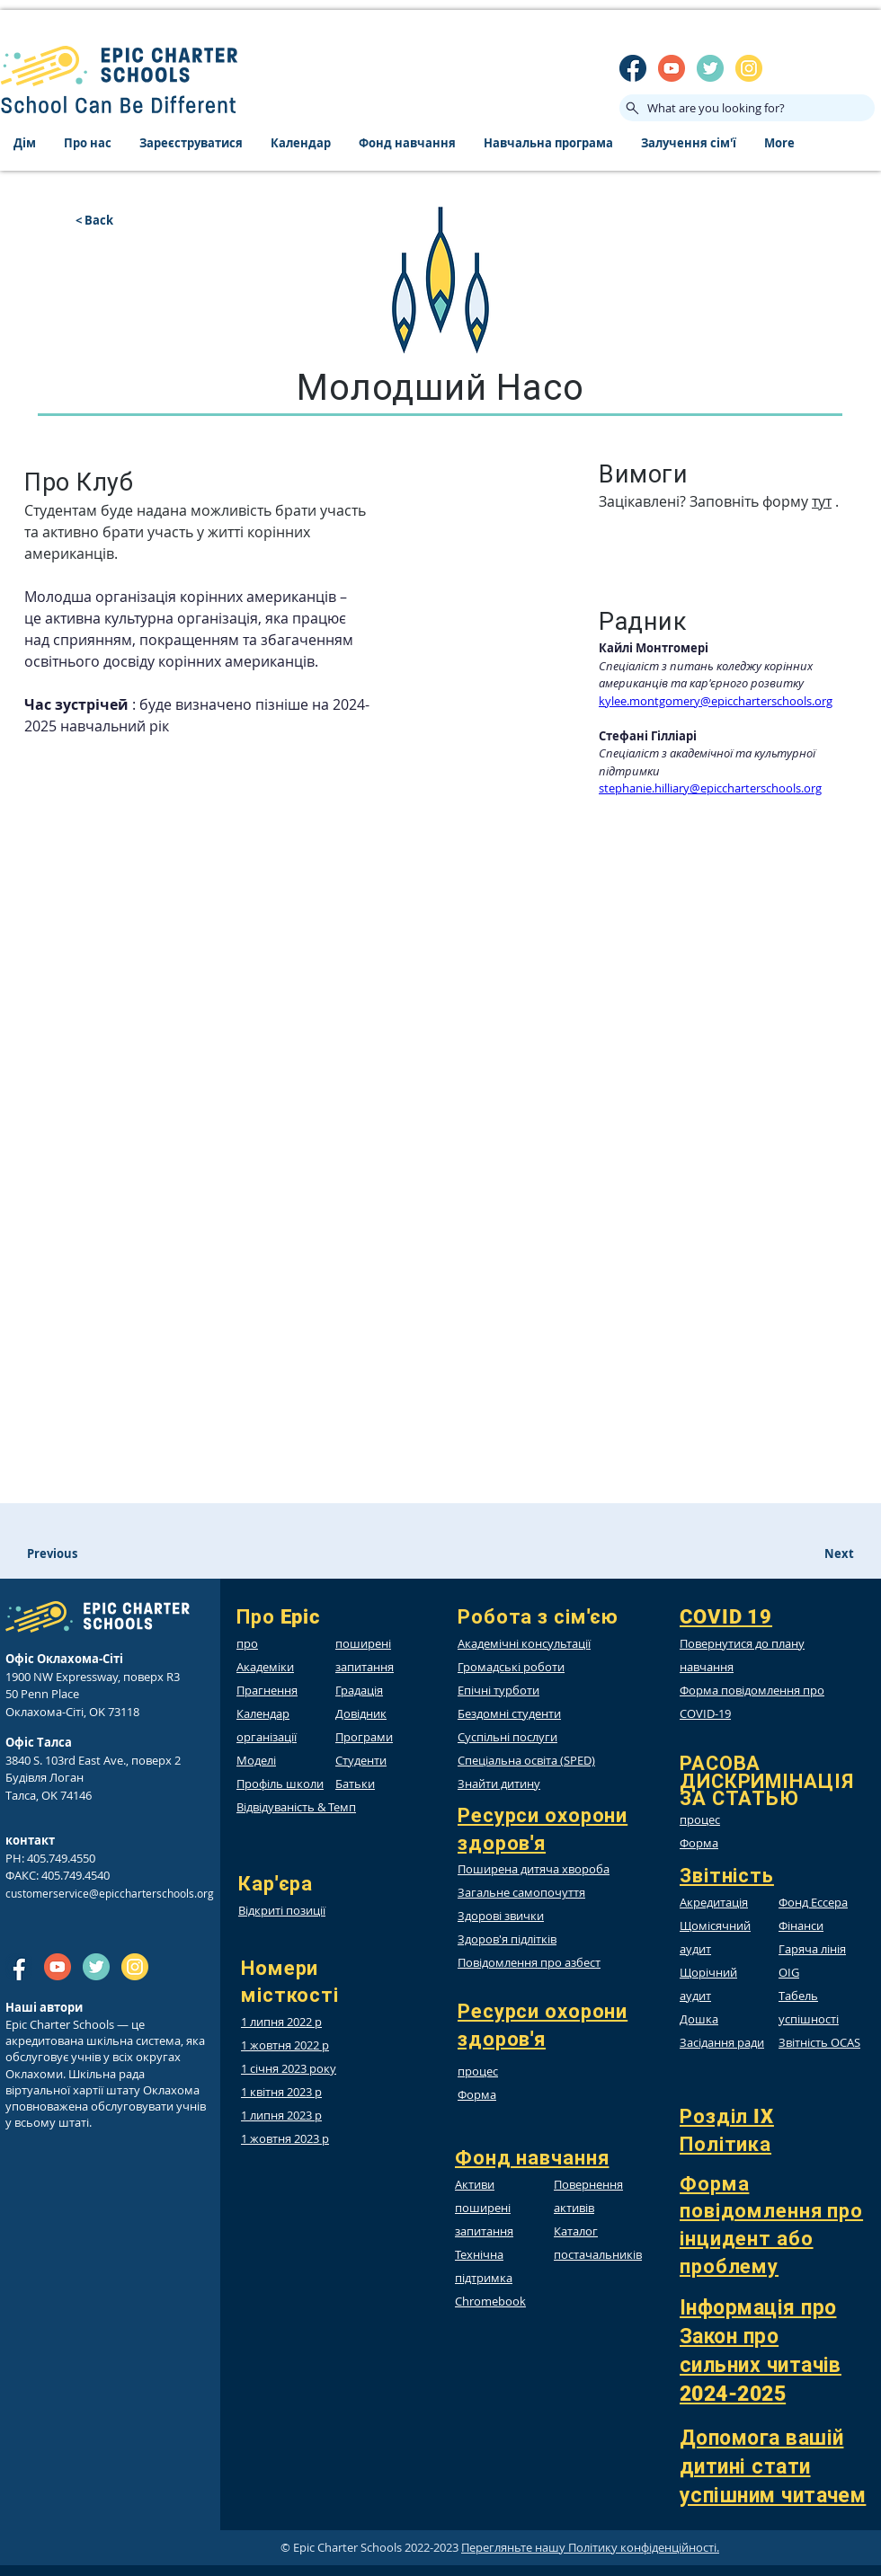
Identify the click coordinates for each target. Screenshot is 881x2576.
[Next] (822, 1553)
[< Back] (135, 220)
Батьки (355, 1783)
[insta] (748, 68)
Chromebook (490, 2301)
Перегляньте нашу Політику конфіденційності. (590, 2547)
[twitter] (710, 68)
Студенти (361, 1760)
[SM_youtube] (671, 68)
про (247, 1643)
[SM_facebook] (632, 68)
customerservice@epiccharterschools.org (109, 1893)
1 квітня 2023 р (281, 2092)
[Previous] (104, 1553)
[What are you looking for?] (747, 107)
